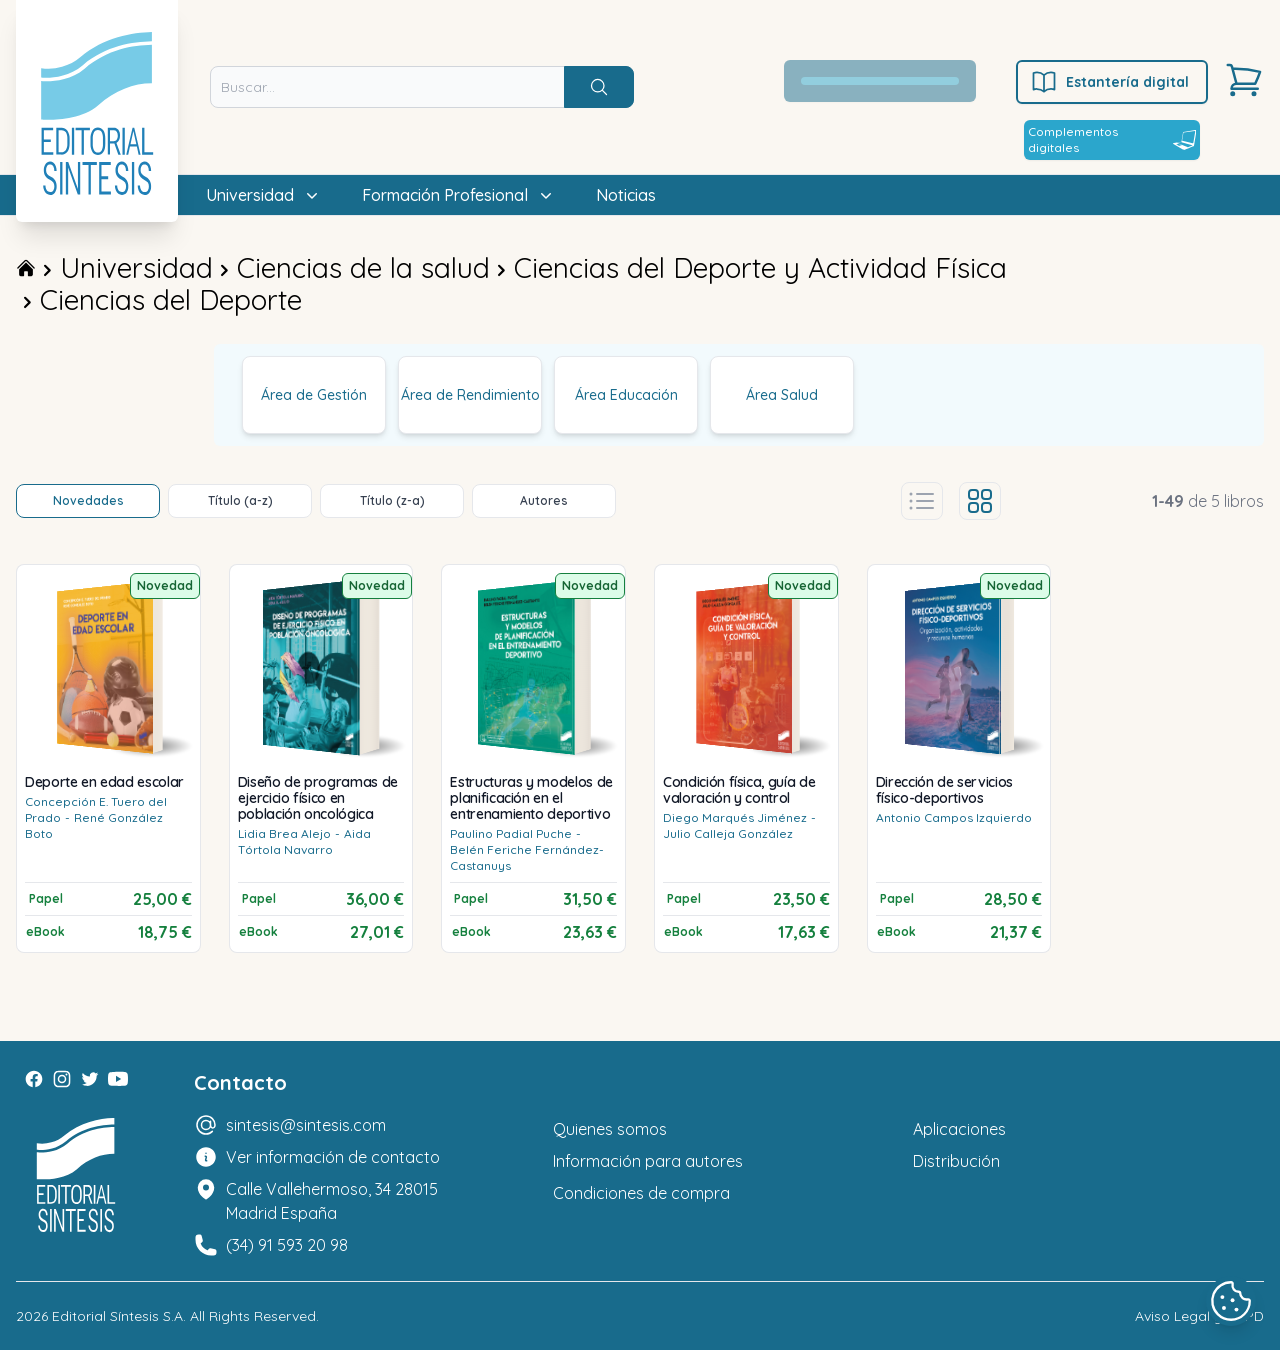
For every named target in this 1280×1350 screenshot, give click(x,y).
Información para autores (648, 1161)
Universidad (136, 267)
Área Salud (782, 395)
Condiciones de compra (641, 1193)
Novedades (88, 500)
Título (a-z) (240, 500)
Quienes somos (610, 1129)
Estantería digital (1109, 82)
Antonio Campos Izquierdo (954, 817)
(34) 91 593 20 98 (287, 1245)
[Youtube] (118, 1079)
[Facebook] (34, 1079)
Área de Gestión (314, 395)
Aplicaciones (959, 1129)
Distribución (956, 1161)
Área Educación (626, 395)
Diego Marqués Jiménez (735, 817)
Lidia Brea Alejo (284, 833)
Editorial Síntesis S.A (117, 1316)
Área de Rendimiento (470, 395)
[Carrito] (1244, 80)
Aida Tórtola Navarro (304, 841)
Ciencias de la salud (363, 267)
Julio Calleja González (728, 833)
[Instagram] (62, 1079)
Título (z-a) (392, 500)
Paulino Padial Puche (511, 833)
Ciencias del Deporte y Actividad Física (760, 267)
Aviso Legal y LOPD (1199, 1316)
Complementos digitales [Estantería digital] (1112, 139)
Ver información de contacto (333, 1157)
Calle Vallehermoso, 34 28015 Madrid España (332, 1201)
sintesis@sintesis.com (306, 1125)
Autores (544, 500)
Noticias (626, 195)
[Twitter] (90, 1079)
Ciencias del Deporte (171, 299)
